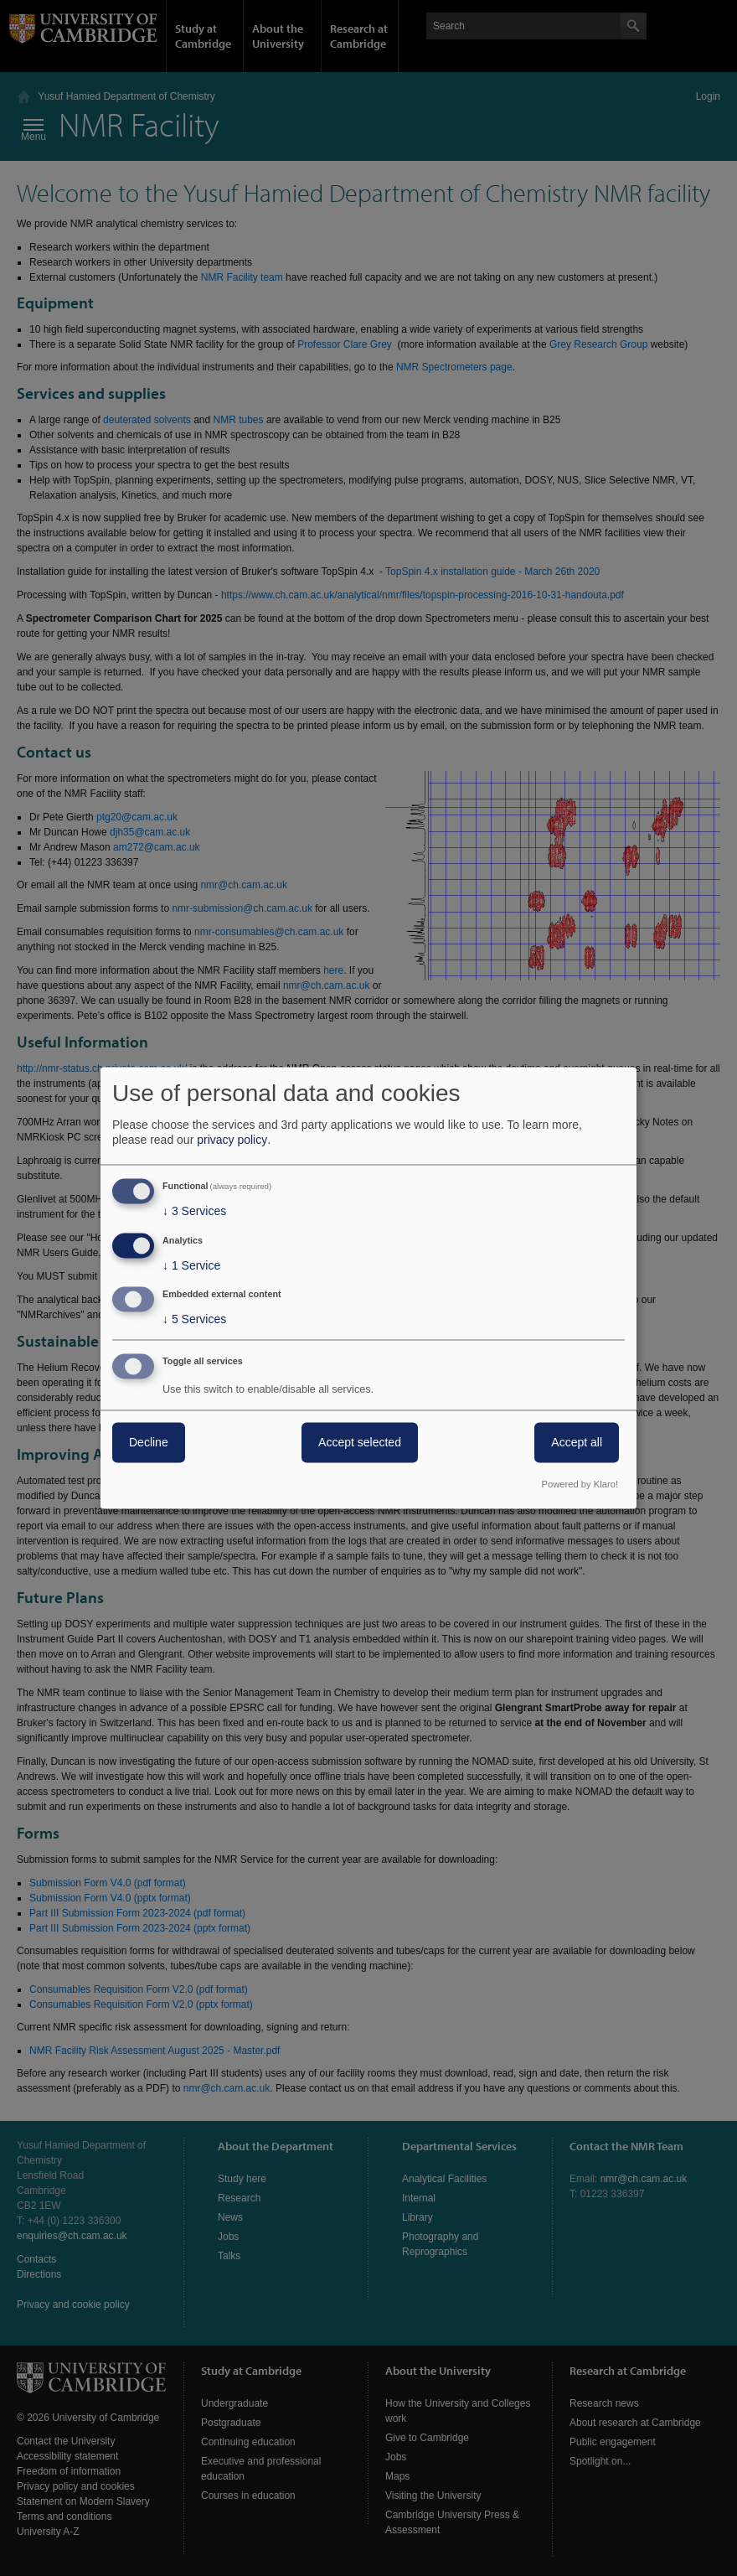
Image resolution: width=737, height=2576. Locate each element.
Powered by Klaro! (580, 1485)
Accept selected (359, 1443)
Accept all (576, 1443)
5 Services (194, 1319)
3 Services (194, 1211)
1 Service (191, 1265)
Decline (148, 1443)
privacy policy (232, 1139)
